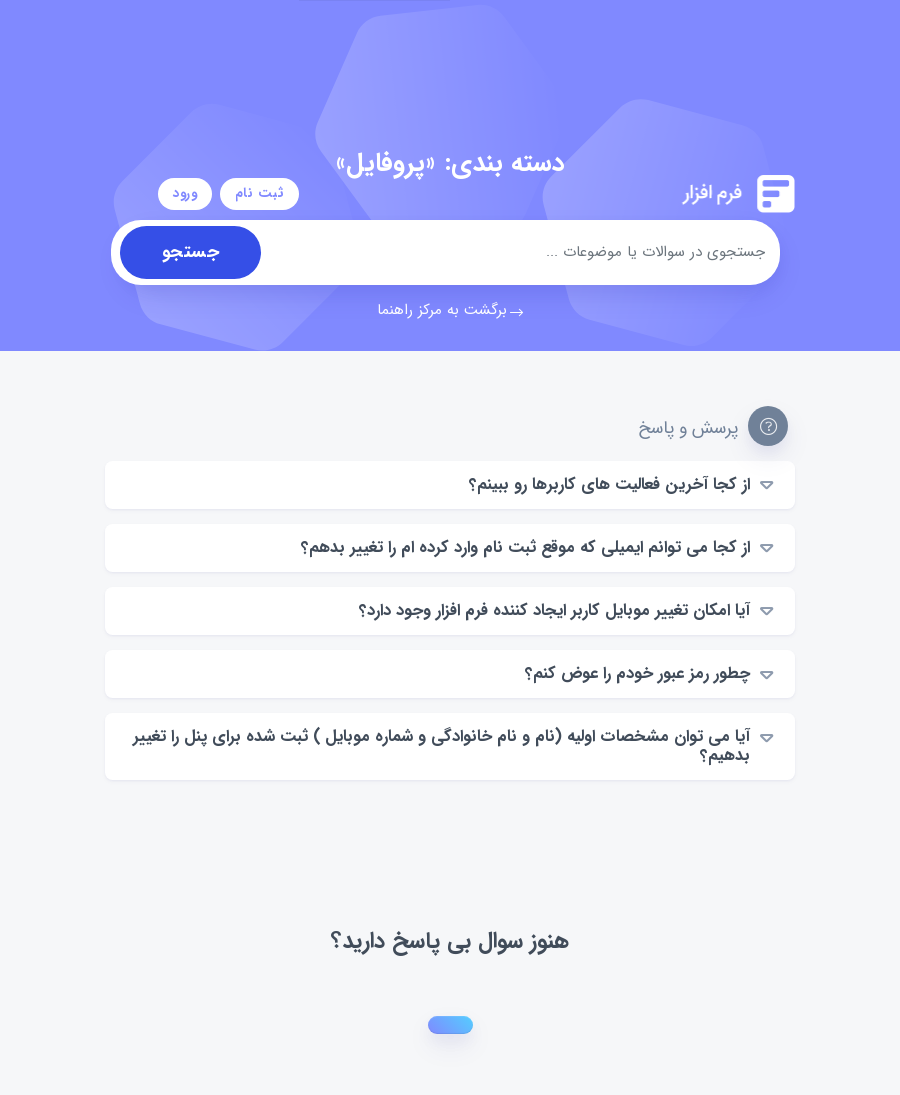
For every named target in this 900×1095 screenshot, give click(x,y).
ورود (185, 193)
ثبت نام (259, 193)
